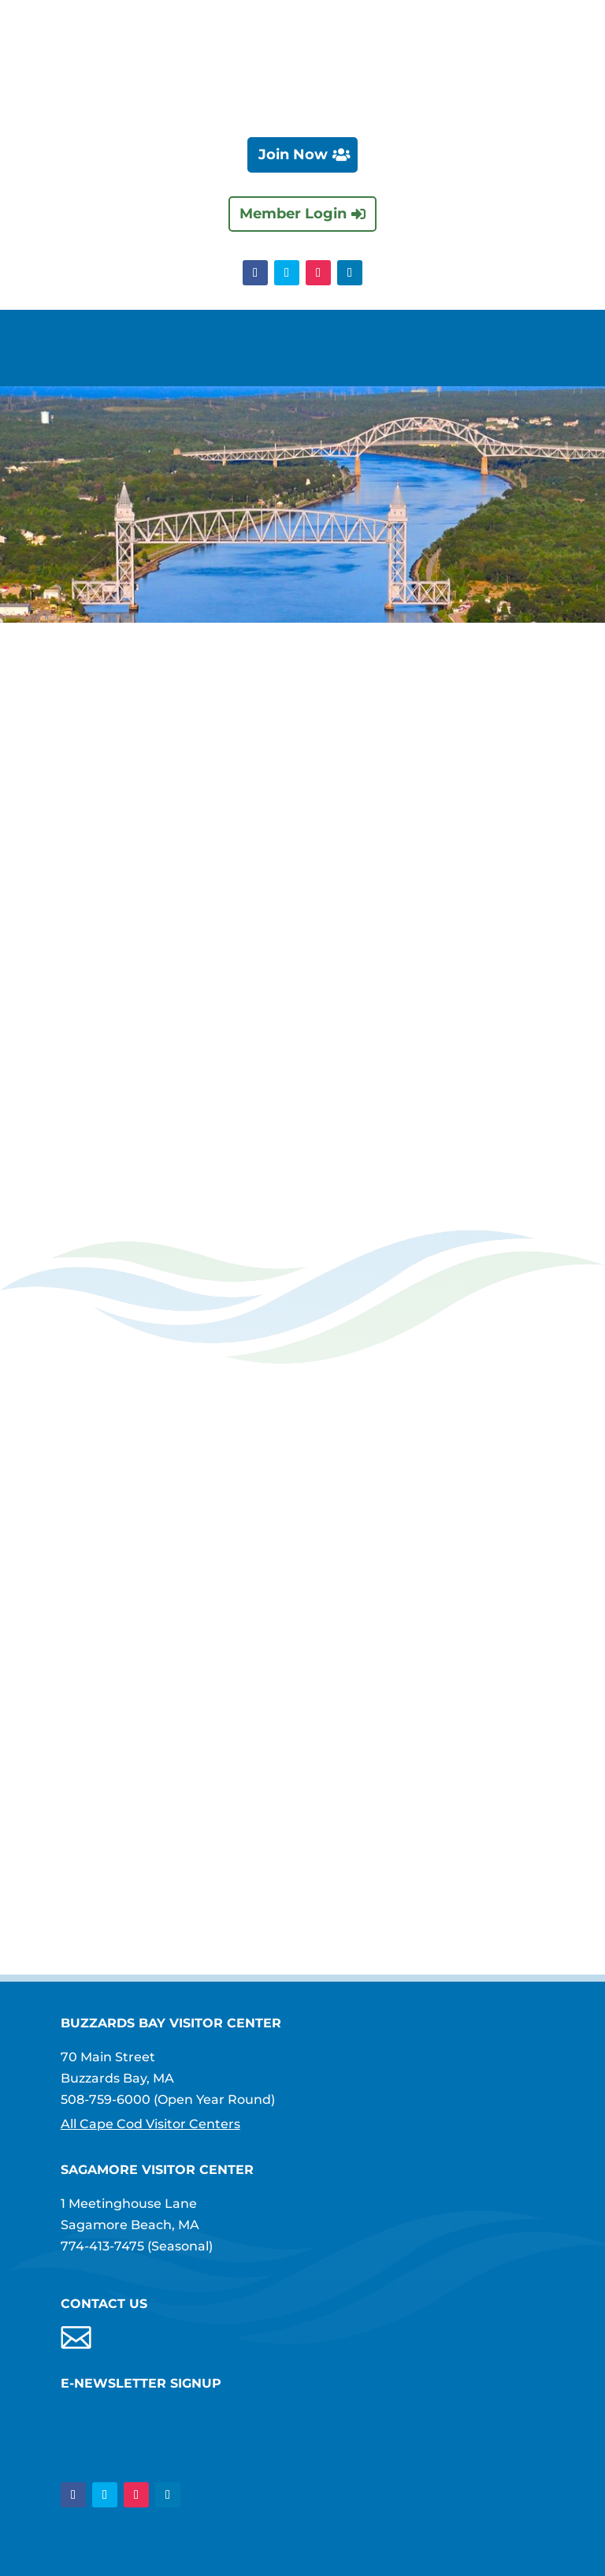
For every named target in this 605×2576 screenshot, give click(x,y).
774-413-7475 (102, 2246)
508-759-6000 (105, 2099)
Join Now (293, 154)
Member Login (293, 213)
